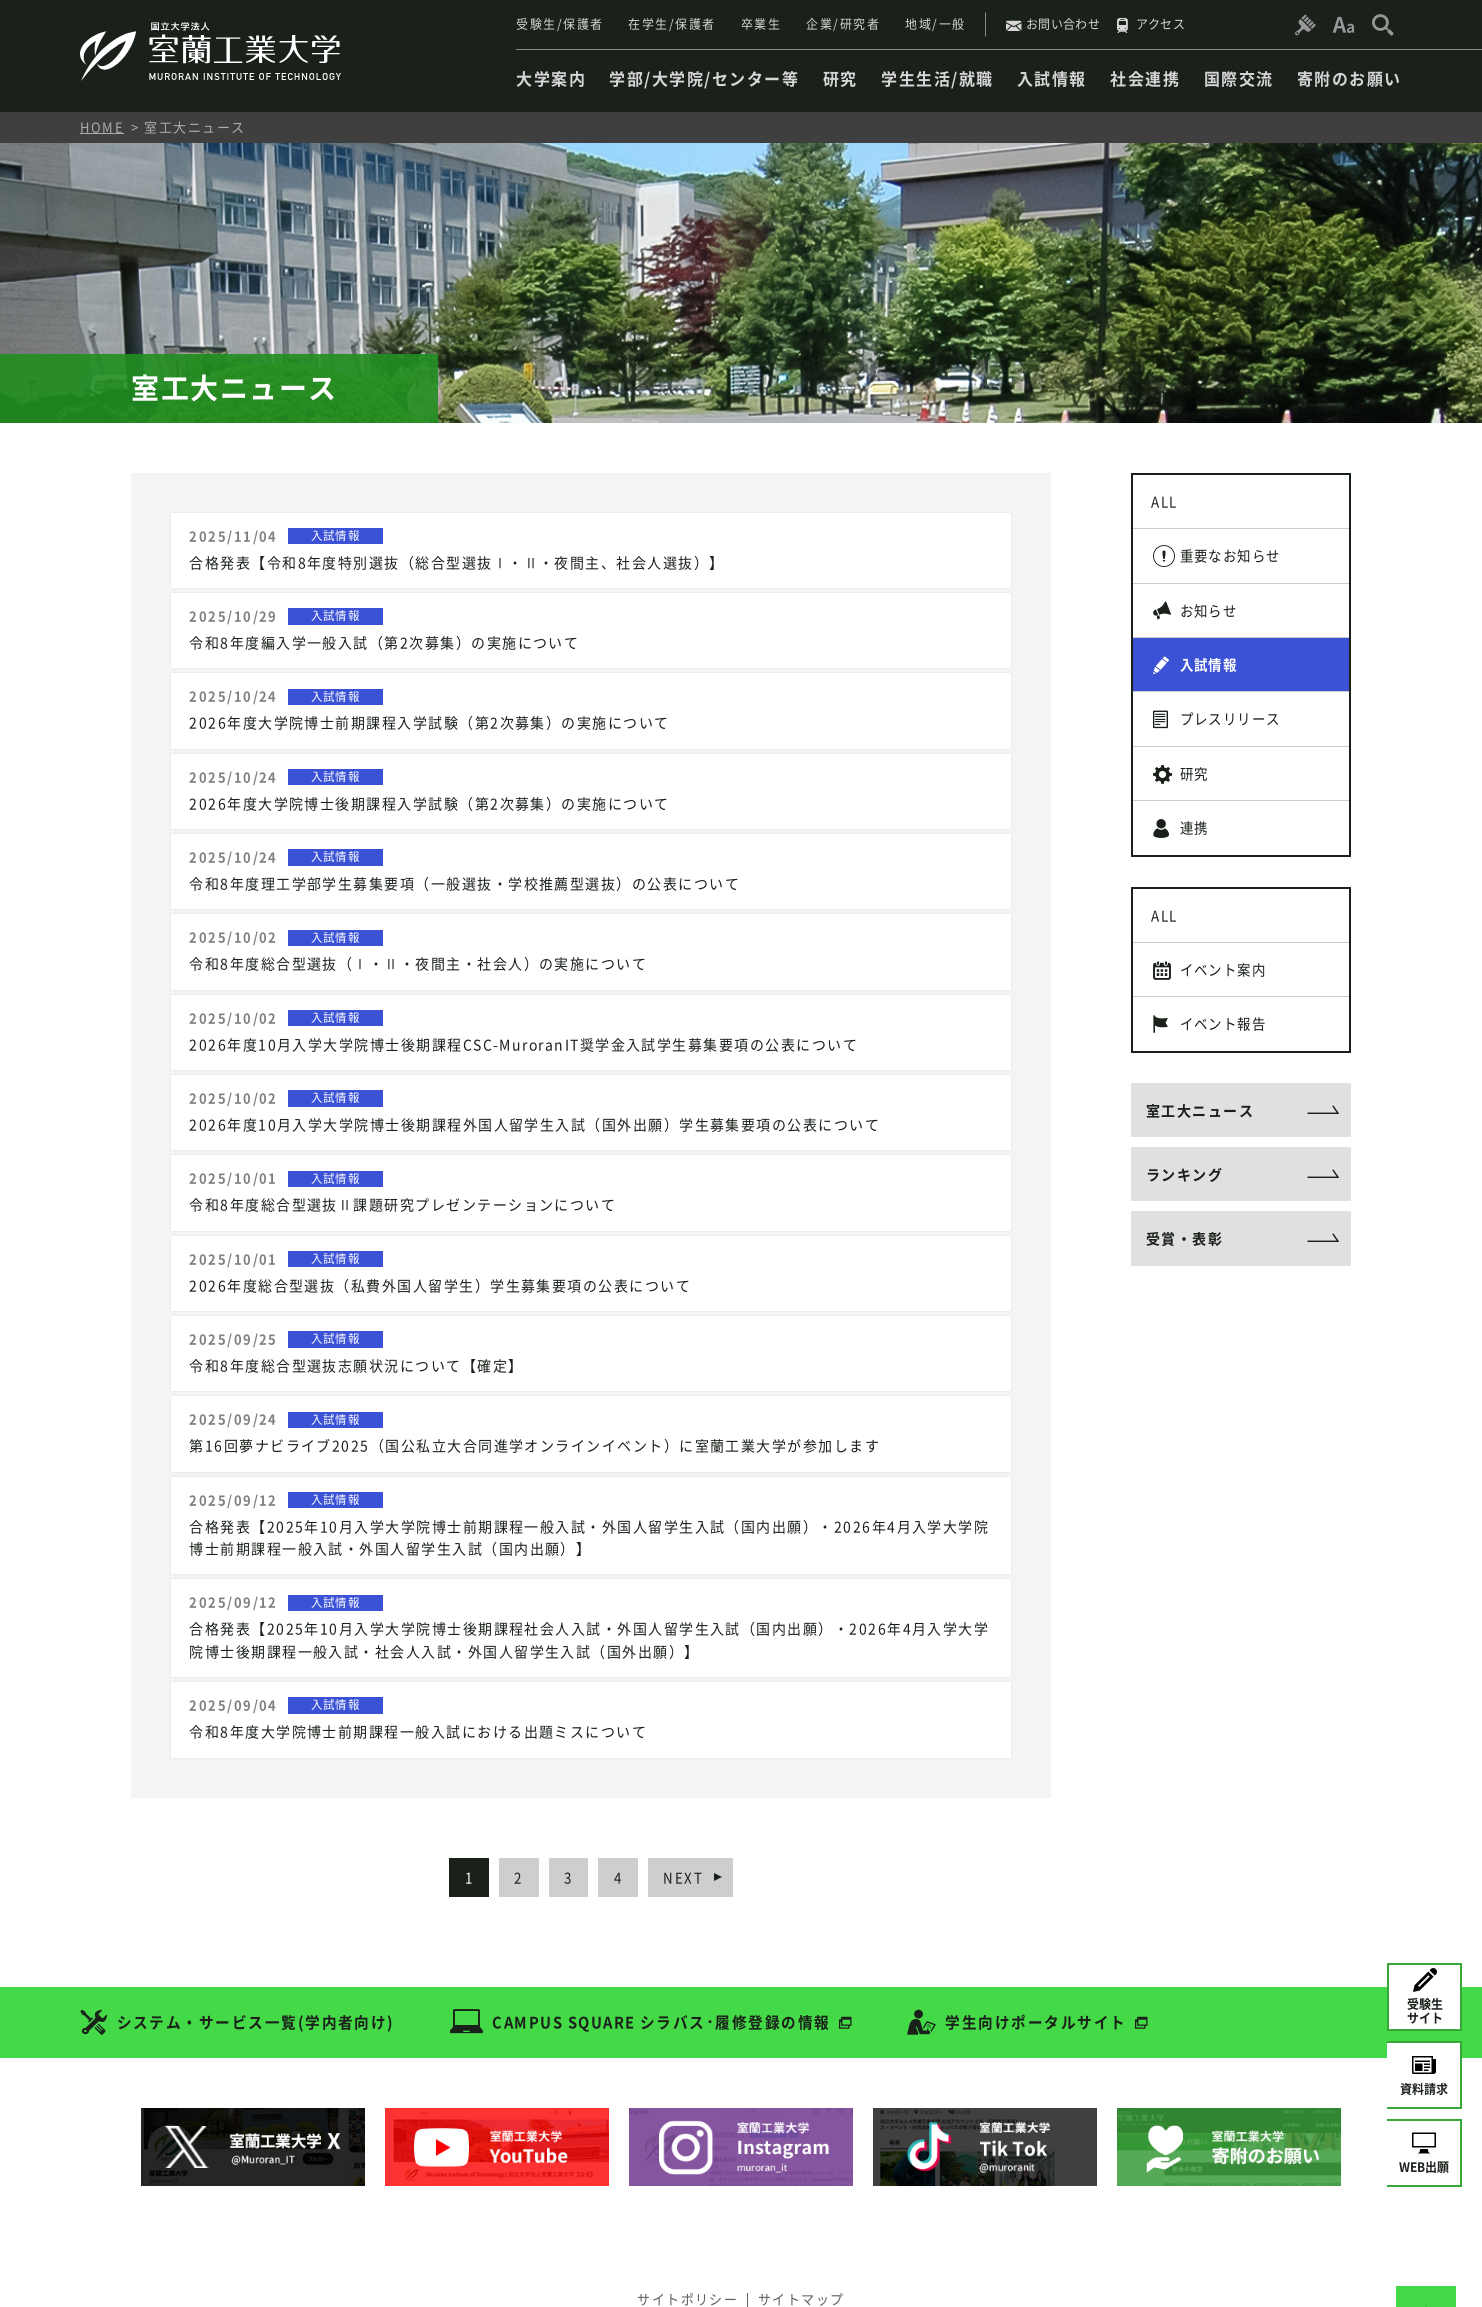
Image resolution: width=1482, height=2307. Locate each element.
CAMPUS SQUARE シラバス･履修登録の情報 (664, 1962)
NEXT (698, 1817)
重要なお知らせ (1237, 563)
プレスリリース (1237, 741)
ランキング (1185, 1230)
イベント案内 (1229, 1012)
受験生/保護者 (560, 24)
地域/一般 (935, 24)
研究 (1198, 801)
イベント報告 (1229, 1071)
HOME (102, 126)
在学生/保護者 (672, 24)
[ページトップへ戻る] (1426, 2251)
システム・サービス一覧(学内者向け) (256, 1962)
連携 (1198, 860)
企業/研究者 (843, 24)
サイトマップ (806, 2234)
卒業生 (761, 24)
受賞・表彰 (1185, 1298)
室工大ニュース (1200, 1162)
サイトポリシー (683, 2234)
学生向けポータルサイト (1041, 1962)
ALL (1168, 504)
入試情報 (1214, 682)
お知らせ (1214, 623)
